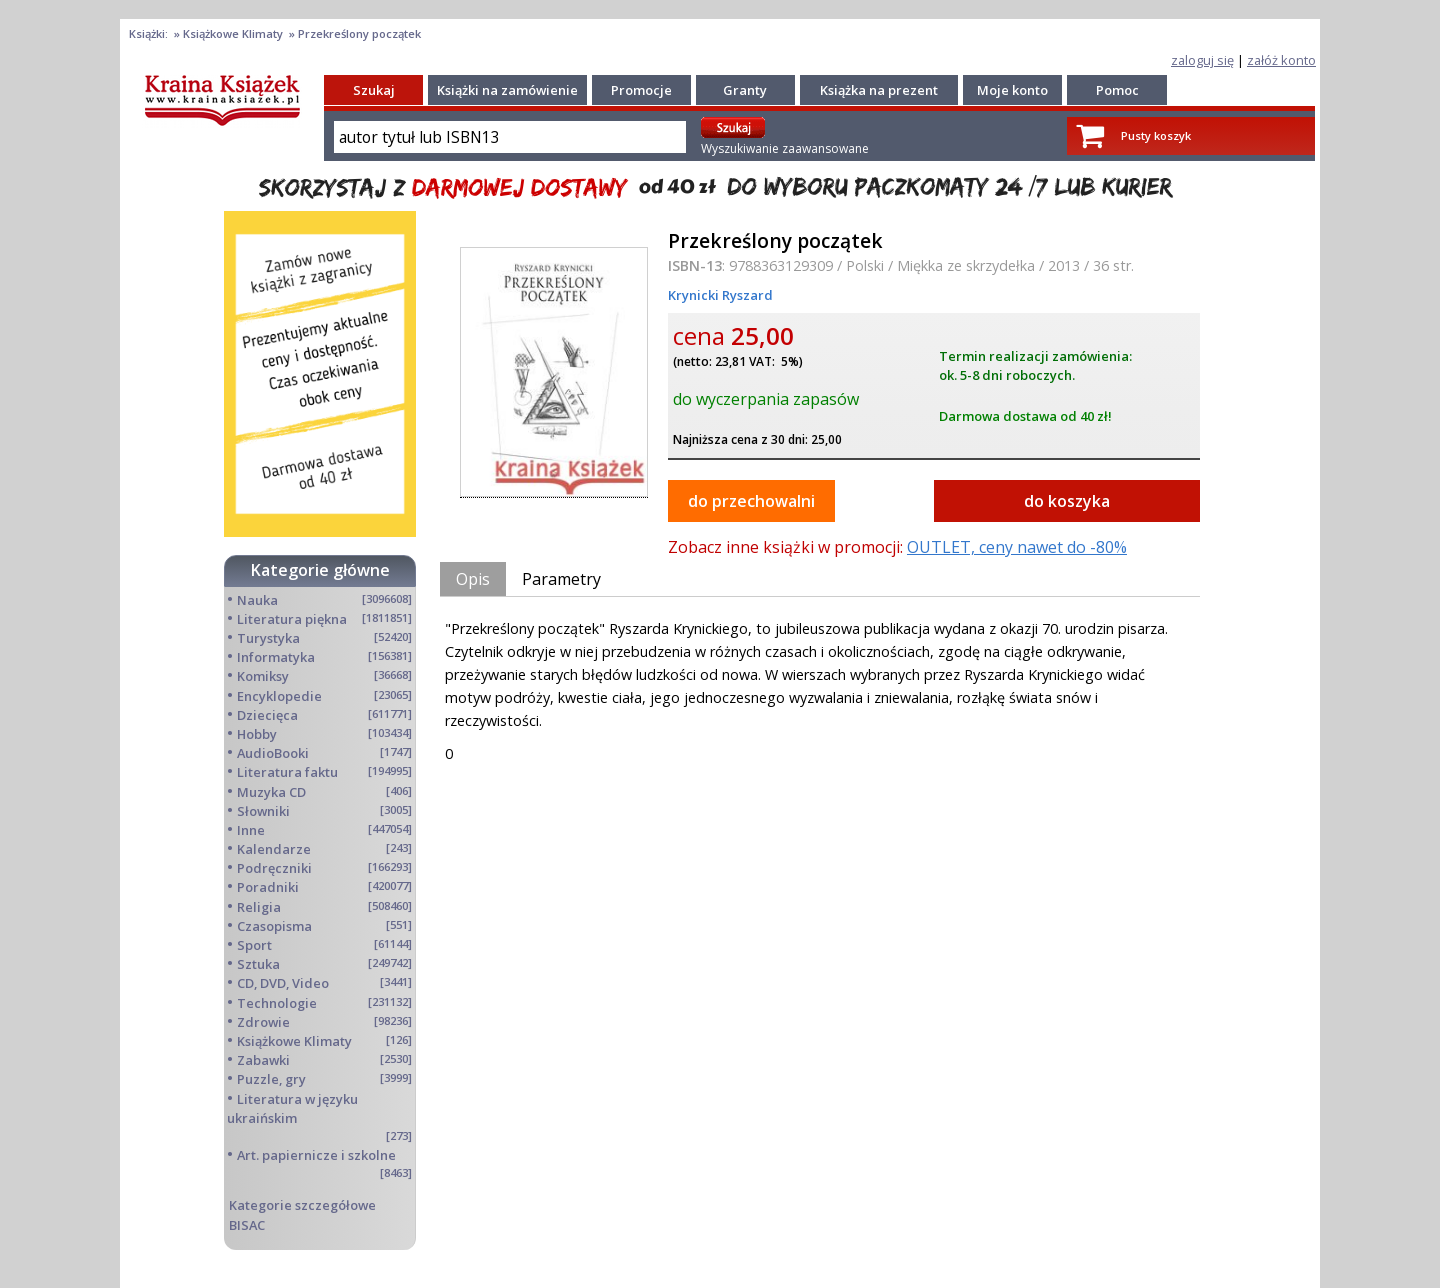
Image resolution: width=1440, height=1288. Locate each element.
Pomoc (1117, 90)
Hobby (257, 734)
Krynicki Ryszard (720, 295)
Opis (473, 579)
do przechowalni (751, 501)
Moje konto (1012, 90)
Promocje (641, 90)
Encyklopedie (279, 696)
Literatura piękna (292, 619)
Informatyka (276, 657)
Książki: (150, 33)
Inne (251, 830)
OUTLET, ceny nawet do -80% (1017, 547)
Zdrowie (263, 1022)
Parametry (561, 579)
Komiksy (263, 676)
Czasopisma (274, 926)
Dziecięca (267, 715)
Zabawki (263, 1060)
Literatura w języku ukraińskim (292, 1108)
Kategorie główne (320, 570)
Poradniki (268, 887)
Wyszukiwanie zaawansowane (785, 148)
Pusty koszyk (1156, 135)
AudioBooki (273, 753)
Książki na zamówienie (507, 90)
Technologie (277, 1003)
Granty (745, 90)
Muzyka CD (271, 792)
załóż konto (1281, 60)
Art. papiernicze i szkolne (316, 1155)
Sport (254, 945)
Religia (259, 907)
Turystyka (268, 638)
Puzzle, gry (271, 1079)
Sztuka (258, 964)
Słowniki (263, 811)
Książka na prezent (879, 90)
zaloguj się (1202, 60)
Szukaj (374, 90)
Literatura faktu (287, 772)
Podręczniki (274, 868)
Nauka (257, 600)
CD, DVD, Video (283, 983)
